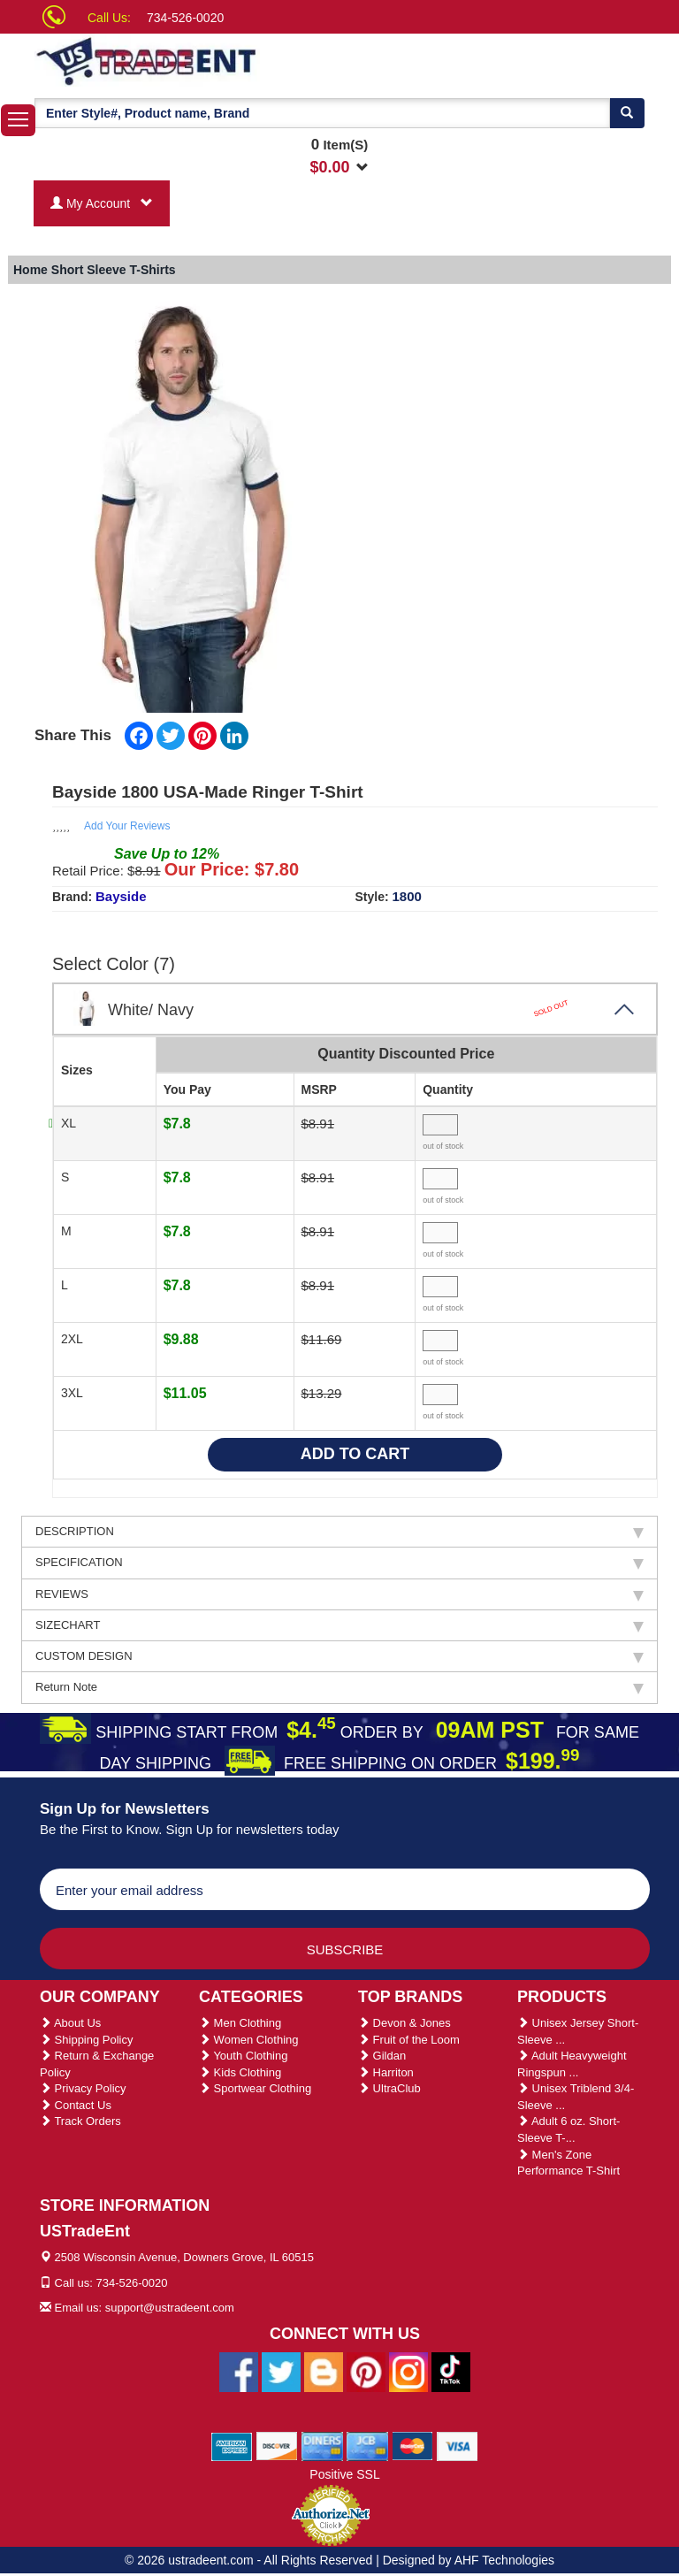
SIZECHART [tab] (339, 1625)
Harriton (386, 2072)
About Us (70, 2022)
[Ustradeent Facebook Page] (238, 2371)
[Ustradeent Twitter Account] (281, 2371)
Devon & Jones (404, 2022)
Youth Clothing (243, 2055)
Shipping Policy (87, 2039)
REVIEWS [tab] (339, 1594)
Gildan (382, 2055)
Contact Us (75, 2105)
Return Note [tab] (339, 1687)
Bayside (121, 896)
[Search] (627, 113)
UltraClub (389, 2088)
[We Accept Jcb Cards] (367, 2445)
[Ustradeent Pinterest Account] (366, 2371)
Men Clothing (240, 2022)
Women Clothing (248, 2039)
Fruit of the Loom (409, 2039)
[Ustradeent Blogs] (323, 2371)
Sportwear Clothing (255, 2088)
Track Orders (80, 2121)
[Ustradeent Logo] (206, 60)
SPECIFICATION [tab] (339, 1563)
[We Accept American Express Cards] (232, 2445)
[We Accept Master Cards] (412, 2445)
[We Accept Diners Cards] (322, 2445)
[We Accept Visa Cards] (457, 2445)
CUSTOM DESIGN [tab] (339, 1656)
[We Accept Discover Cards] (277, 2445)
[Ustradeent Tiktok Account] (450, 2371)
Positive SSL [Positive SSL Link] (344, 2474)
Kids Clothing (240, 2072)
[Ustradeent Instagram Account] (408, 2371)
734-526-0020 (185, 18)
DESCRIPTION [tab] (339, 1532)
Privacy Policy (83, 2088)
